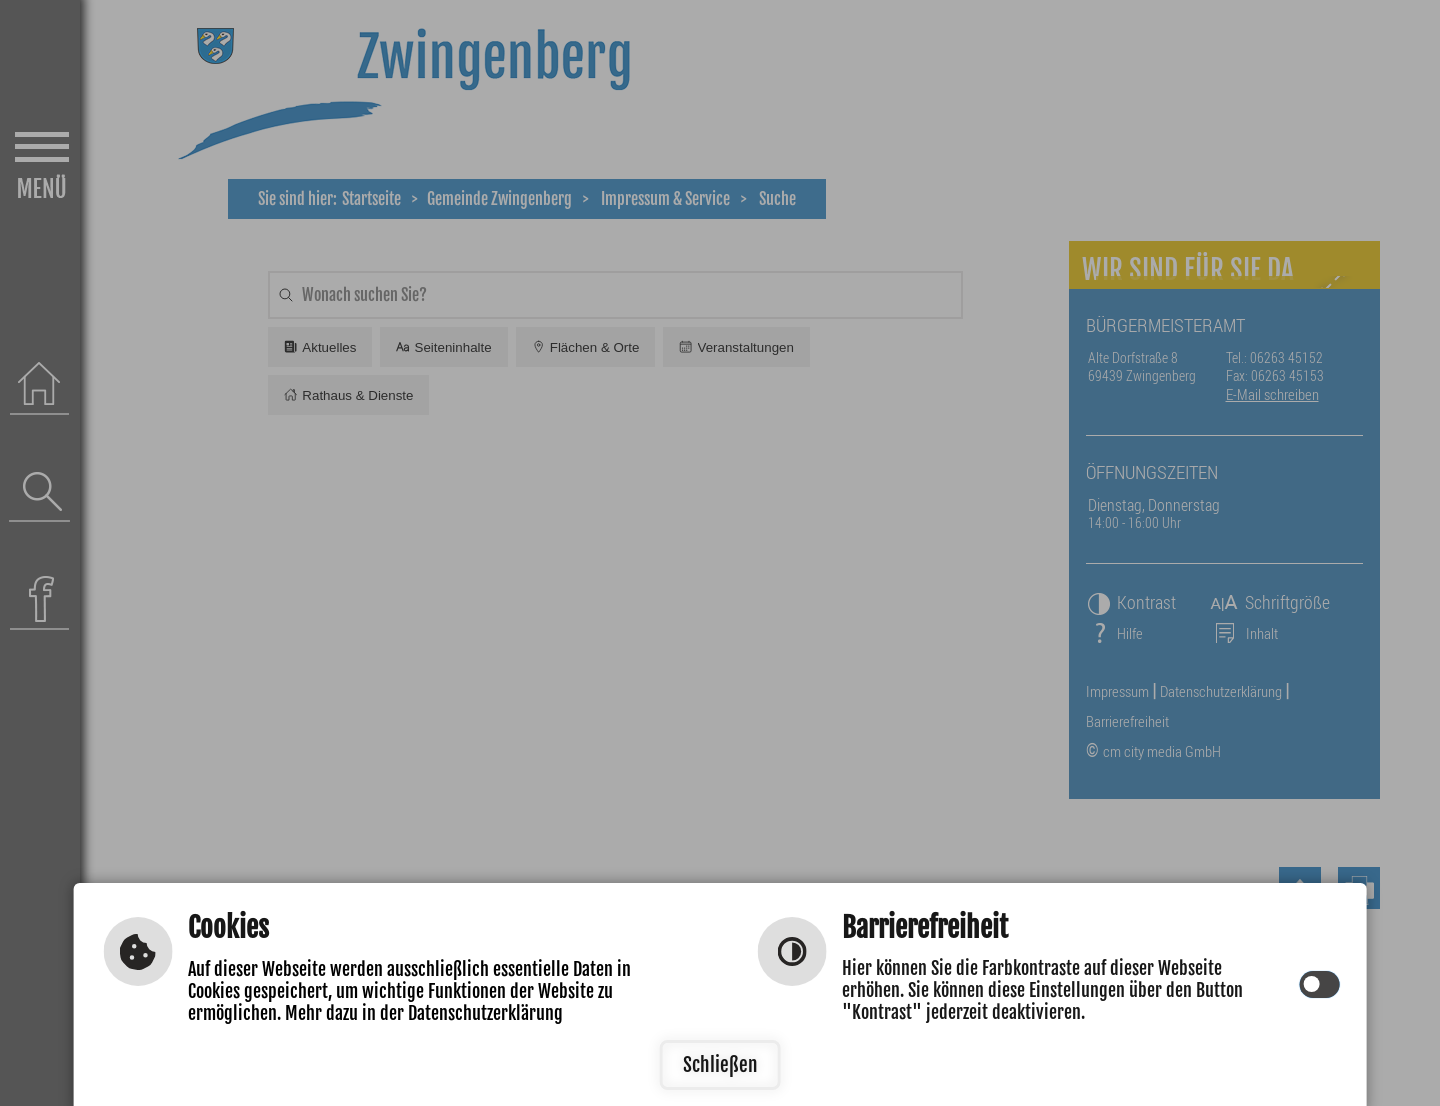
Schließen (720, 1065)
